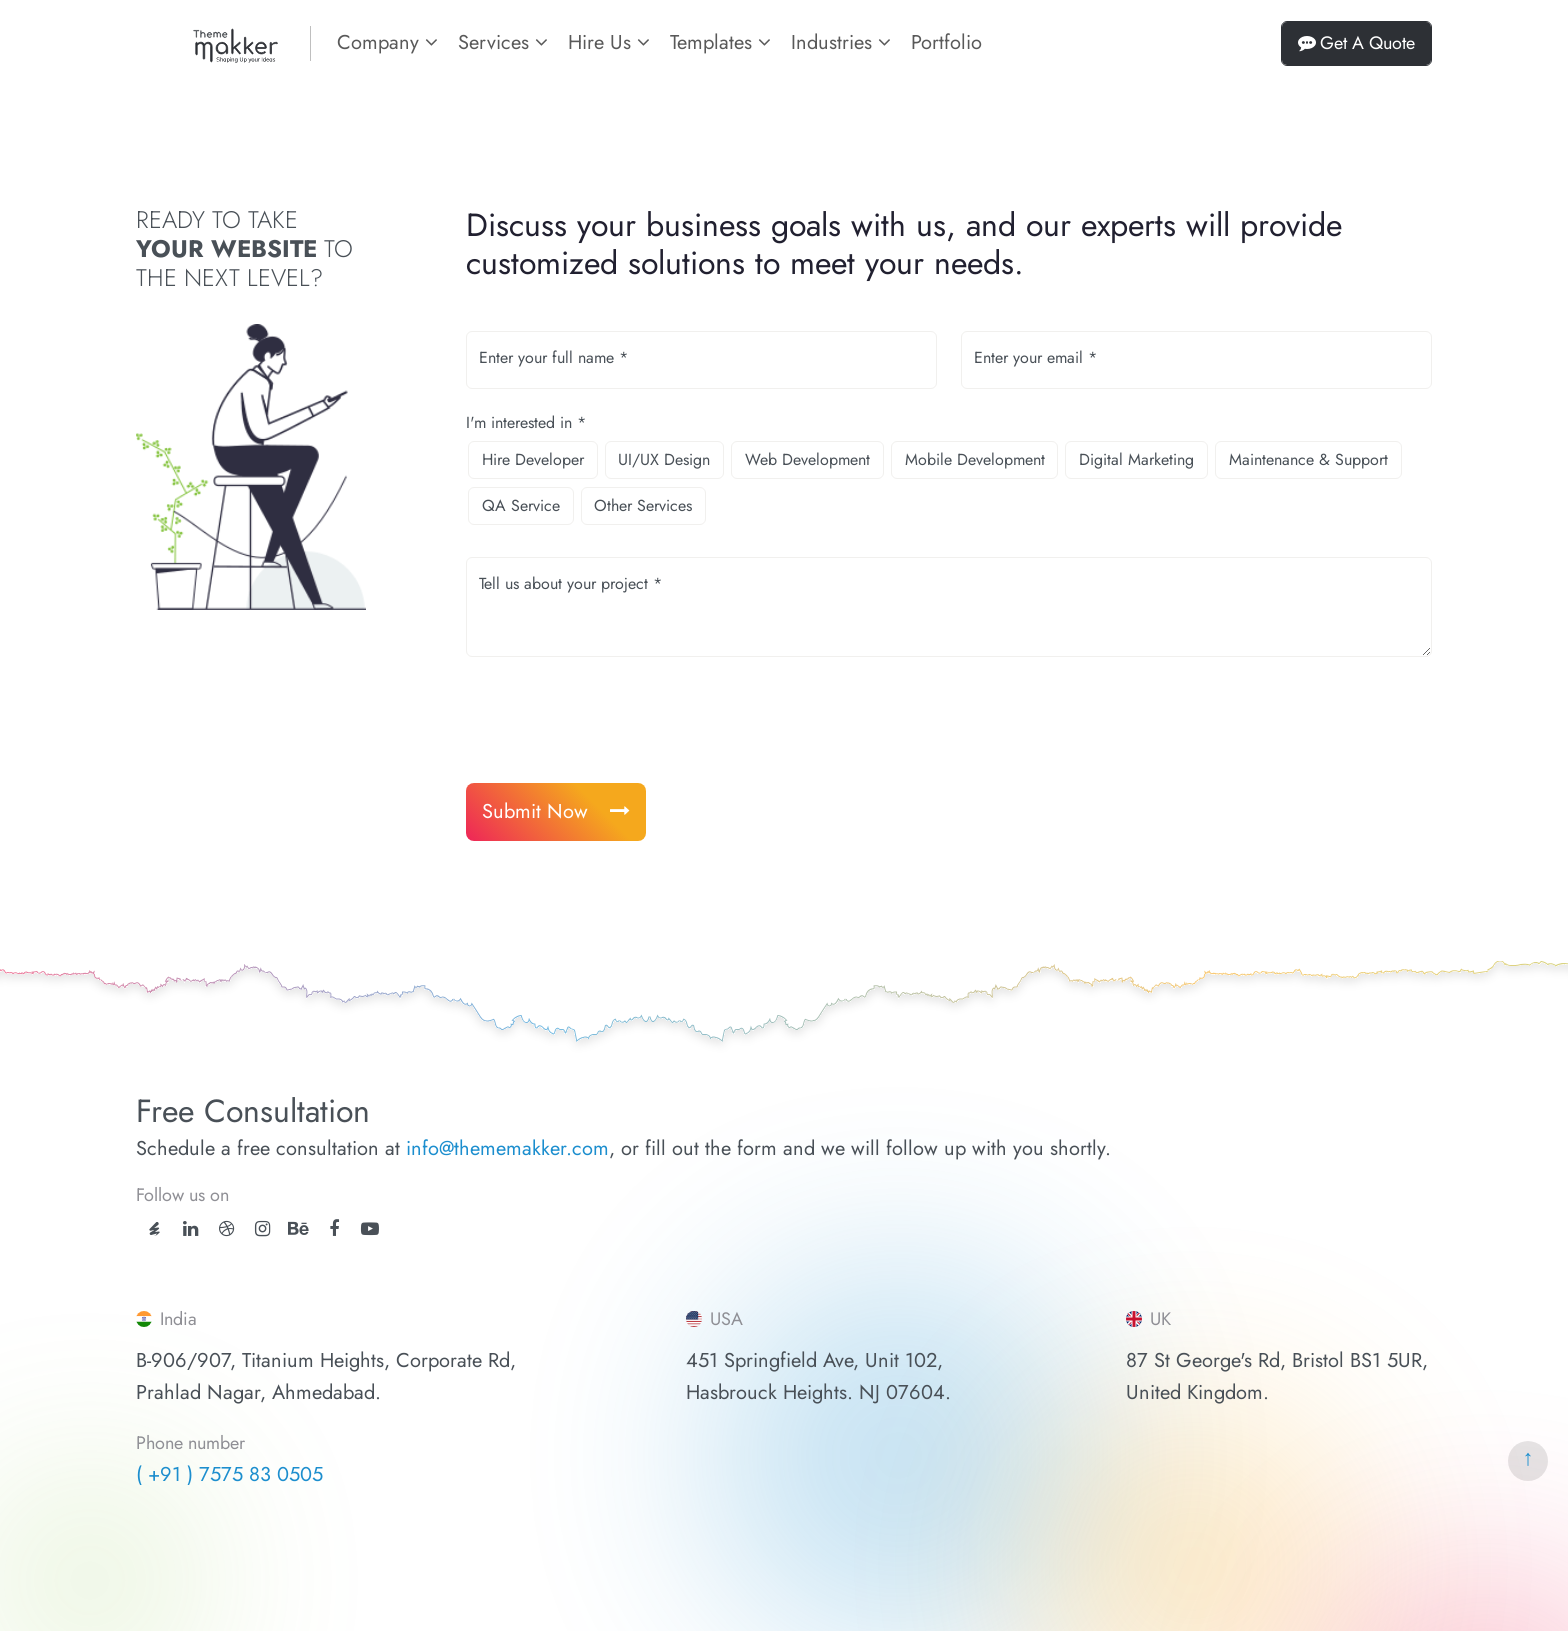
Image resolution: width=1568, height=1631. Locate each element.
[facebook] (334, 1229)
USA (714, 1319)
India (166, 1319)
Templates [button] (720, 42)
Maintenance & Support (1308, 459)
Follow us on (182, 1195)
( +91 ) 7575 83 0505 (229, 1474)
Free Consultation (253, 1111)
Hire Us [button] (609, 42)
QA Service (521, 505)
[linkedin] (190, 1229)
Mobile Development (975, 459)
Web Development (807, 459)
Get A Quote (1356, 43)
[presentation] (618, 720)
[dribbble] (226, 1229)
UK (1148, 1319)
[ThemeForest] (154, 1227)
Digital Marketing (1136, 459)
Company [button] (387, 42)
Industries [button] (841, 42)
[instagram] (262, 1229)
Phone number (190, 1444)
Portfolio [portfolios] (946, 42)
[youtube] (370, 1229)
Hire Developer (533, 459)
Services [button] (503, 42)
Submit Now (556, 811)
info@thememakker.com (507, 1148)
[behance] (298, 1229)
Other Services (643, 505)
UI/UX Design (664, 459)
